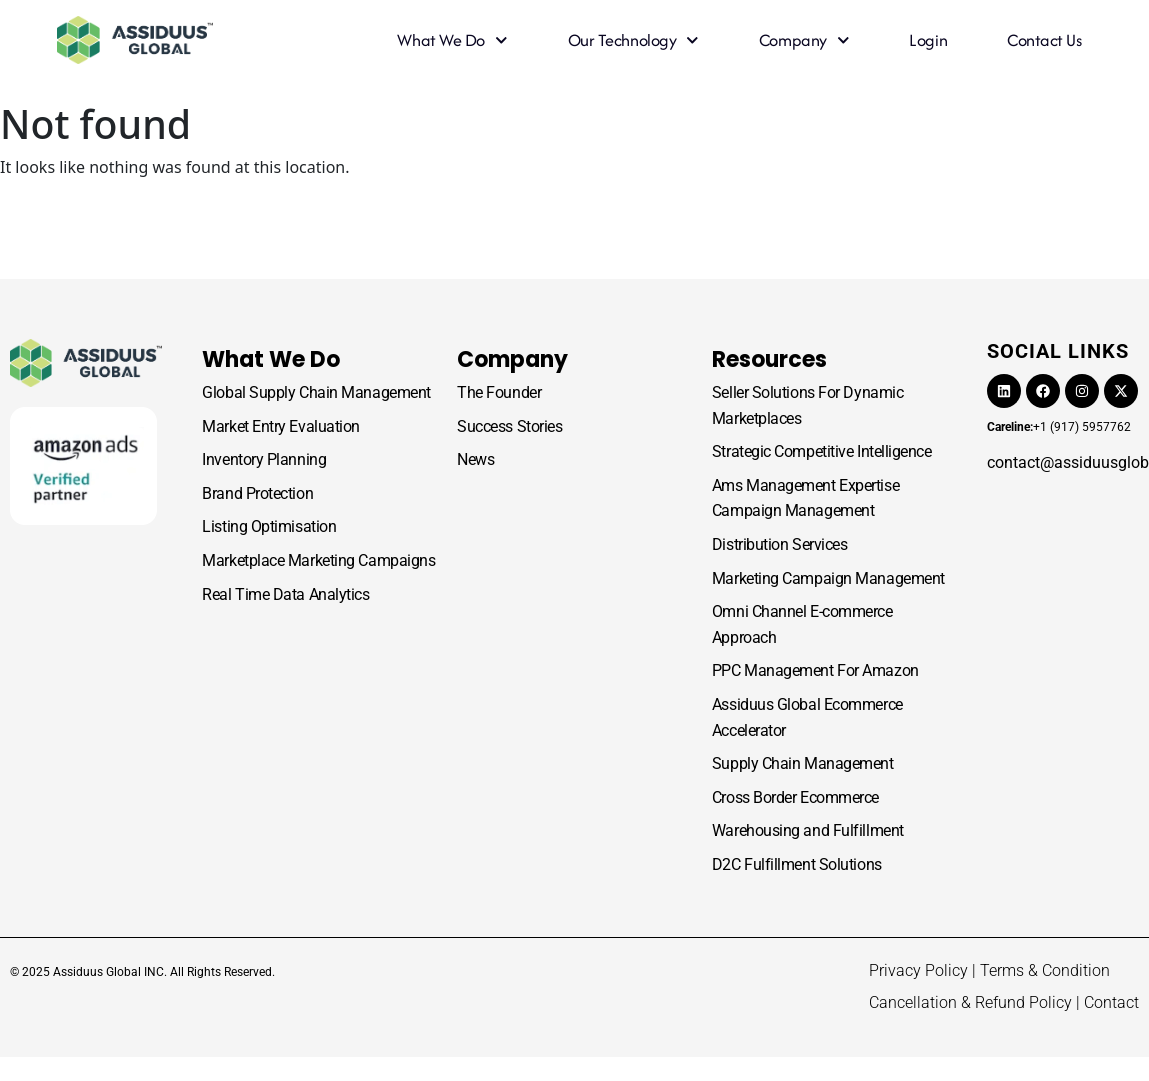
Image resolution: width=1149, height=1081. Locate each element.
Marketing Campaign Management (828, 578)
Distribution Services (780, 544)
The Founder (499, 392)
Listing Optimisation (269, 526)
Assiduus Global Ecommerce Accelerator (807, 717)
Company (804, 40)
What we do (452, 40)
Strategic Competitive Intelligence (822, 451)
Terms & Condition (1045, 970)
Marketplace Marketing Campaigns (318, 560)
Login (928, 40)
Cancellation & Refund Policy (970, 1002)
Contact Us (1044, 40)
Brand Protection (257, 493)
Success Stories (509, 426)
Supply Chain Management (803, 763)
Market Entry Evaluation (281, 426)
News (475, 459)
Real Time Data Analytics (285, 594)
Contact (1111, 1002)
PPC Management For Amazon (815, 670)
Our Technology (633, 40)
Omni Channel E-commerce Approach (802, 624)
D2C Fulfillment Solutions (797, 864)
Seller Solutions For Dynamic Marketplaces (807, 405)
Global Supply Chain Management (316, 392)
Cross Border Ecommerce (795, 797)
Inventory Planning (264, 459)
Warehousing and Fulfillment (808, 830)
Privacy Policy (918, 970)
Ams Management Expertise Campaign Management (805, 498)
